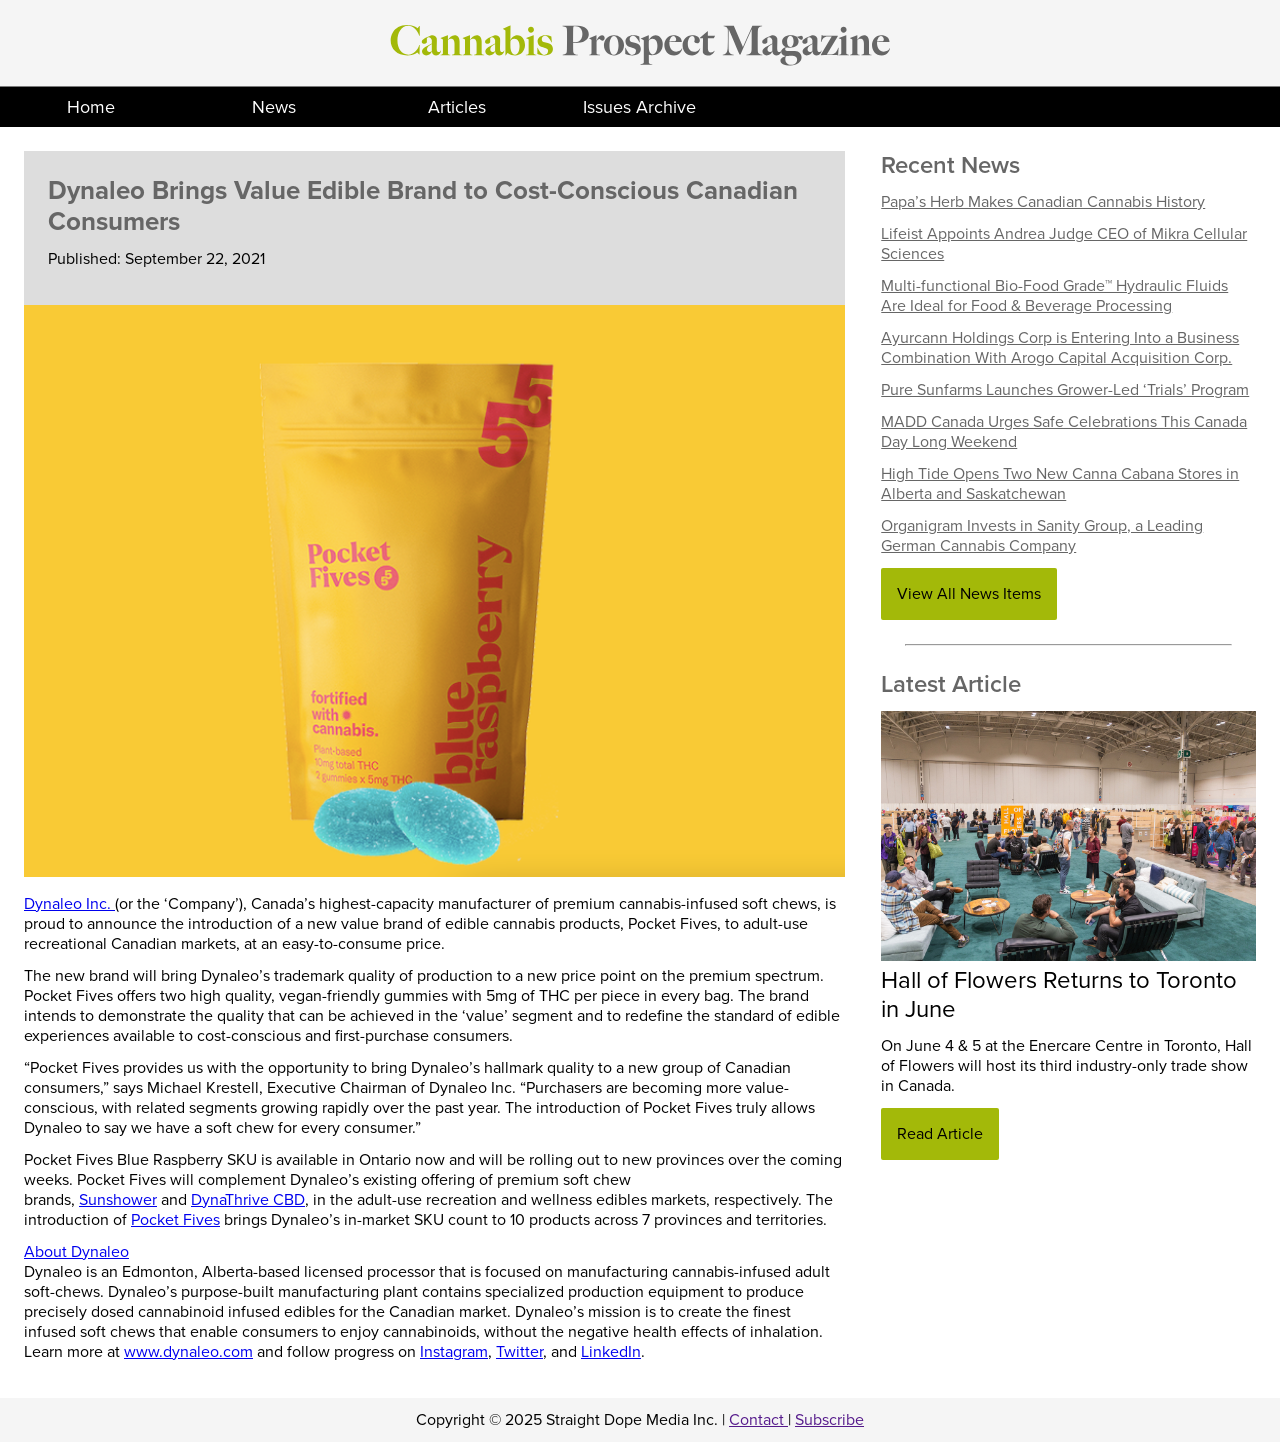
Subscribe (829, 1420)
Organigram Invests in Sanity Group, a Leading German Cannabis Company (1042, 536)
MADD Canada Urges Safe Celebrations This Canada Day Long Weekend (1064, 432)
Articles (457, 107)
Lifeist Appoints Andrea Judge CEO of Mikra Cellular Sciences (1064, 244)
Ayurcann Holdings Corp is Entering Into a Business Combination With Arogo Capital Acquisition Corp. (1060, 348)
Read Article (940, 1134)
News (274, 107)
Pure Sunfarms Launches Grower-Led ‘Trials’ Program (1065, 390)
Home (91, 107)
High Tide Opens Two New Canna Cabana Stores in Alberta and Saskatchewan (1060, 484)
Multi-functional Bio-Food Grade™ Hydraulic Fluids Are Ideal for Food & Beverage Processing (1054, 296)
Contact (758, 1420)
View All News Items (969, 594)
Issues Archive (639, 107)
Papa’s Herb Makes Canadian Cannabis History (1043, 202)
